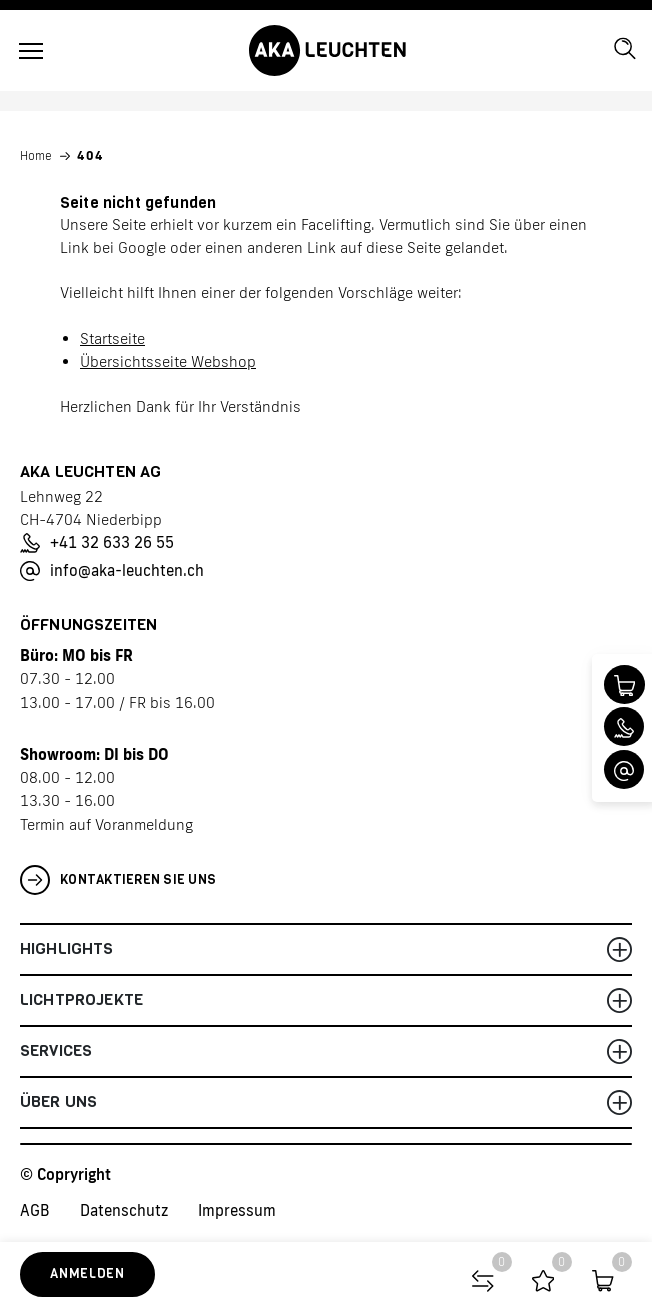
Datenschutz (124, 1210)
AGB (35, 1210)
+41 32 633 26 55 (97, 543)
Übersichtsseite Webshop (168, 361)
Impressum (237, 1210)
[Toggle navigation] (31, 51)
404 (90, 156)
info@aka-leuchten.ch (112, 571)
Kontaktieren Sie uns (118, 880)
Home (36, 156)
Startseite (112, 338)
